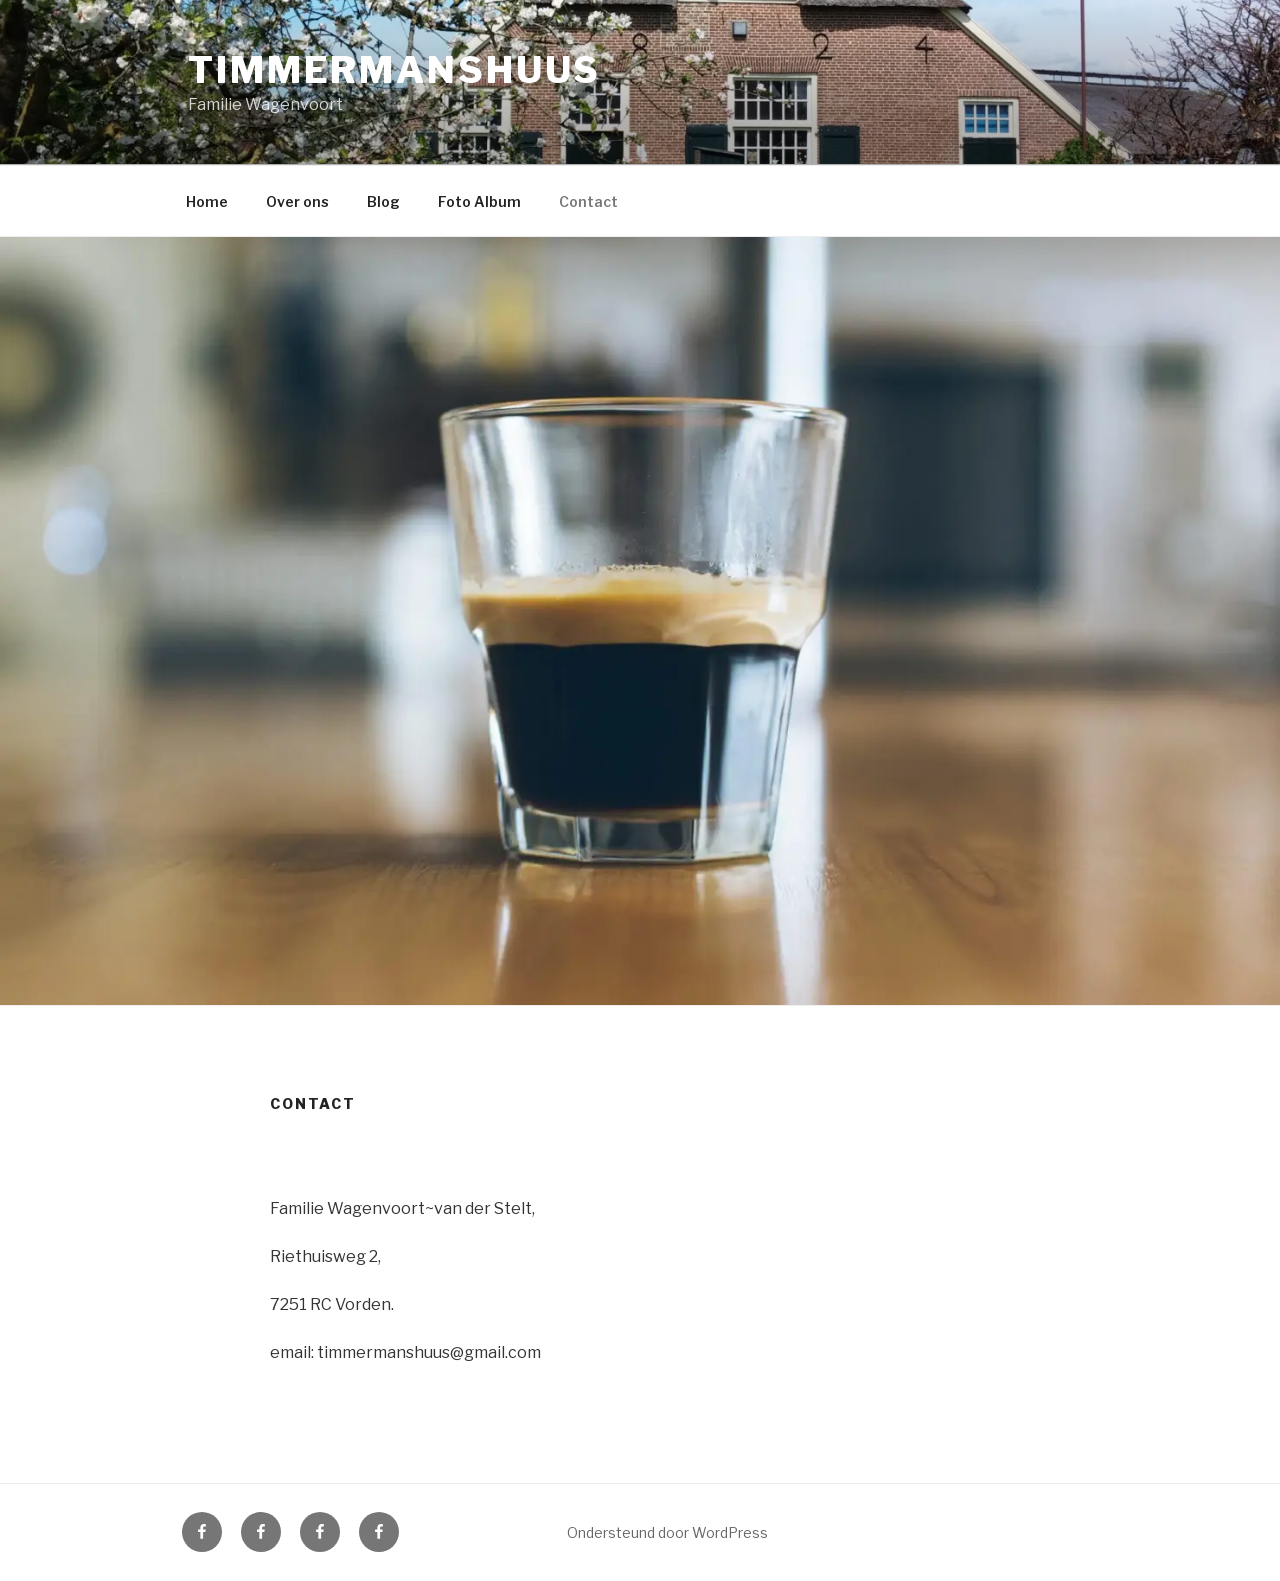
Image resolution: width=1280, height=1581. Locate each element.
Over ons (297, 201)
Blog (383, 201)
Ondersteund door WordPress (667, 1532)
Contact (588, 201)
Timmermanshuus (394, 70)
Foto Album (479, 201)
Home (207, 201)
